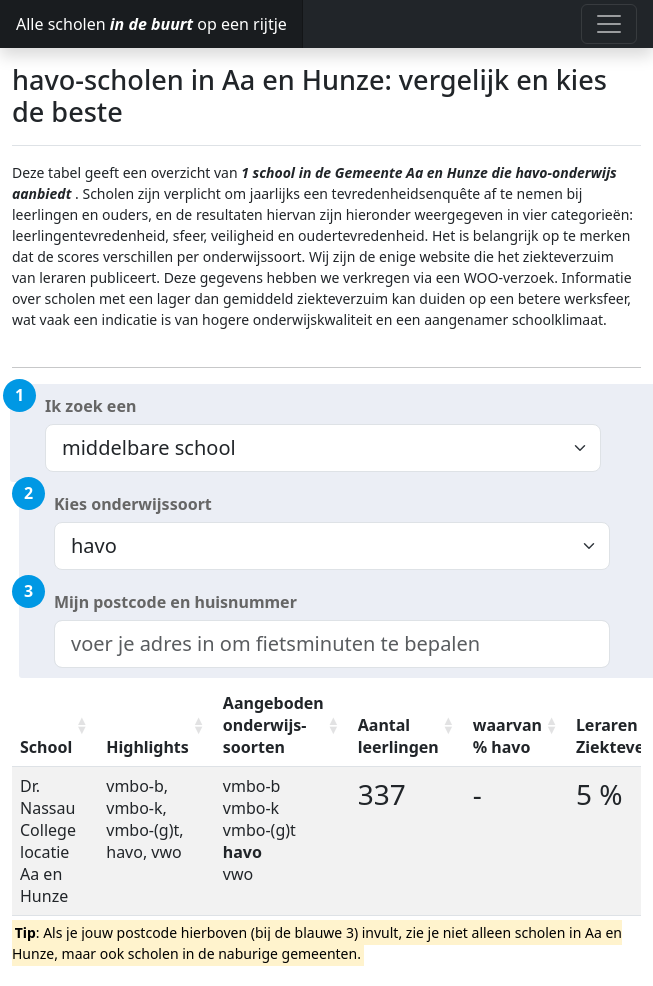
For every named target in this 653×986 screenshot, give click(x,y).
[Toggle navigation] (609, 24)
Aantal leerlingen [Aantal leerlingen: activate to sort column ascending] (398, 736)
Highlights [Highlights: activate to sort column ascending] (147, 747)
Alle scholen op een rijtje (151, 24)
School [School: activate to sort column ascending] (46, 747)
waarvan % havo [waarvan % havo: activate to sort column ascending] (507, 736)
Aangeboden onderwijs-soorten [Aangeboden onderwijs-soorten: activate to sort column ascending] (273, 725)
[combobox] (332, 644)
